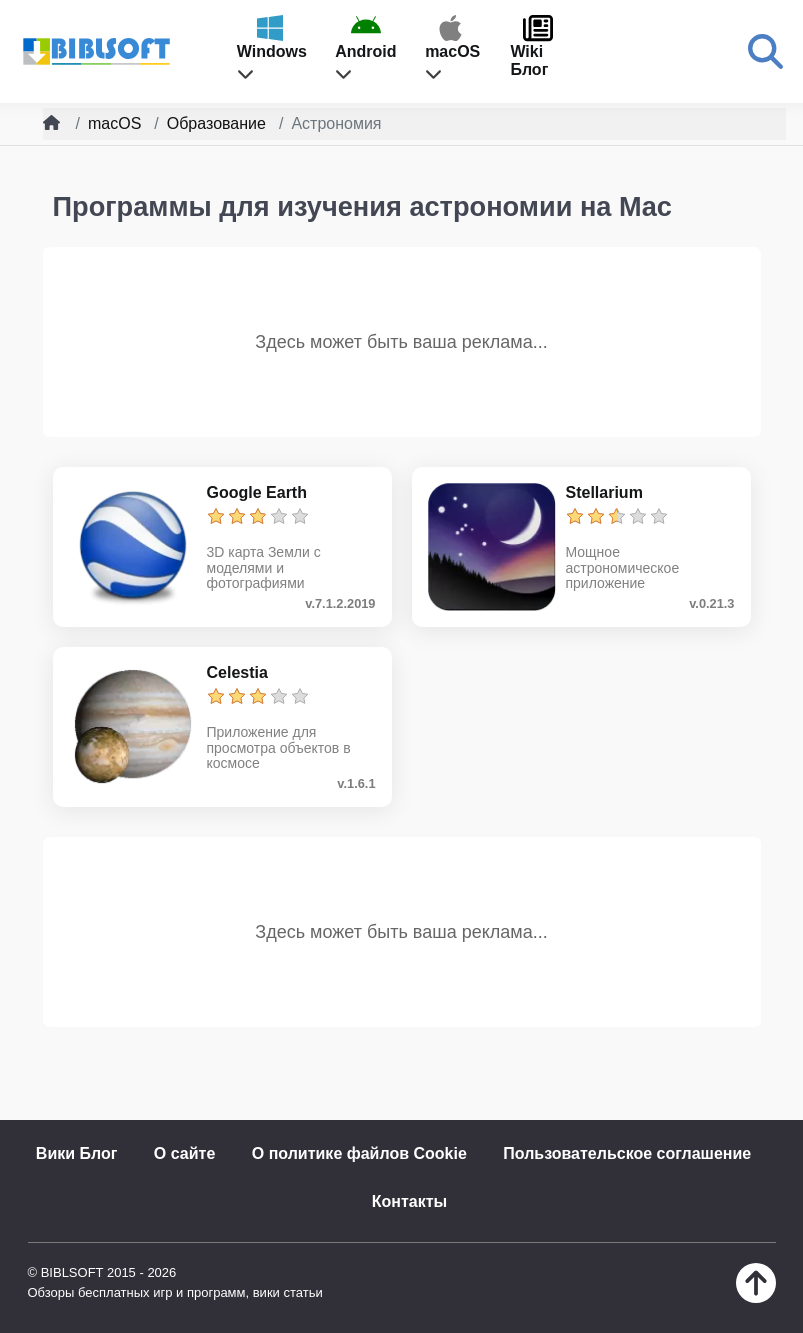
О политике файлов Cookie (359, 1153)
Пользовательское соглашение (627, 1153)
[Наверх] (756, 1297)
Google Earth (257, 492)
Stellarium (604, 492)
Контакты (409, 1201)
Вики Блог (77, 1153)
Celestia (237, 672)
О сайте (184, 1153)
